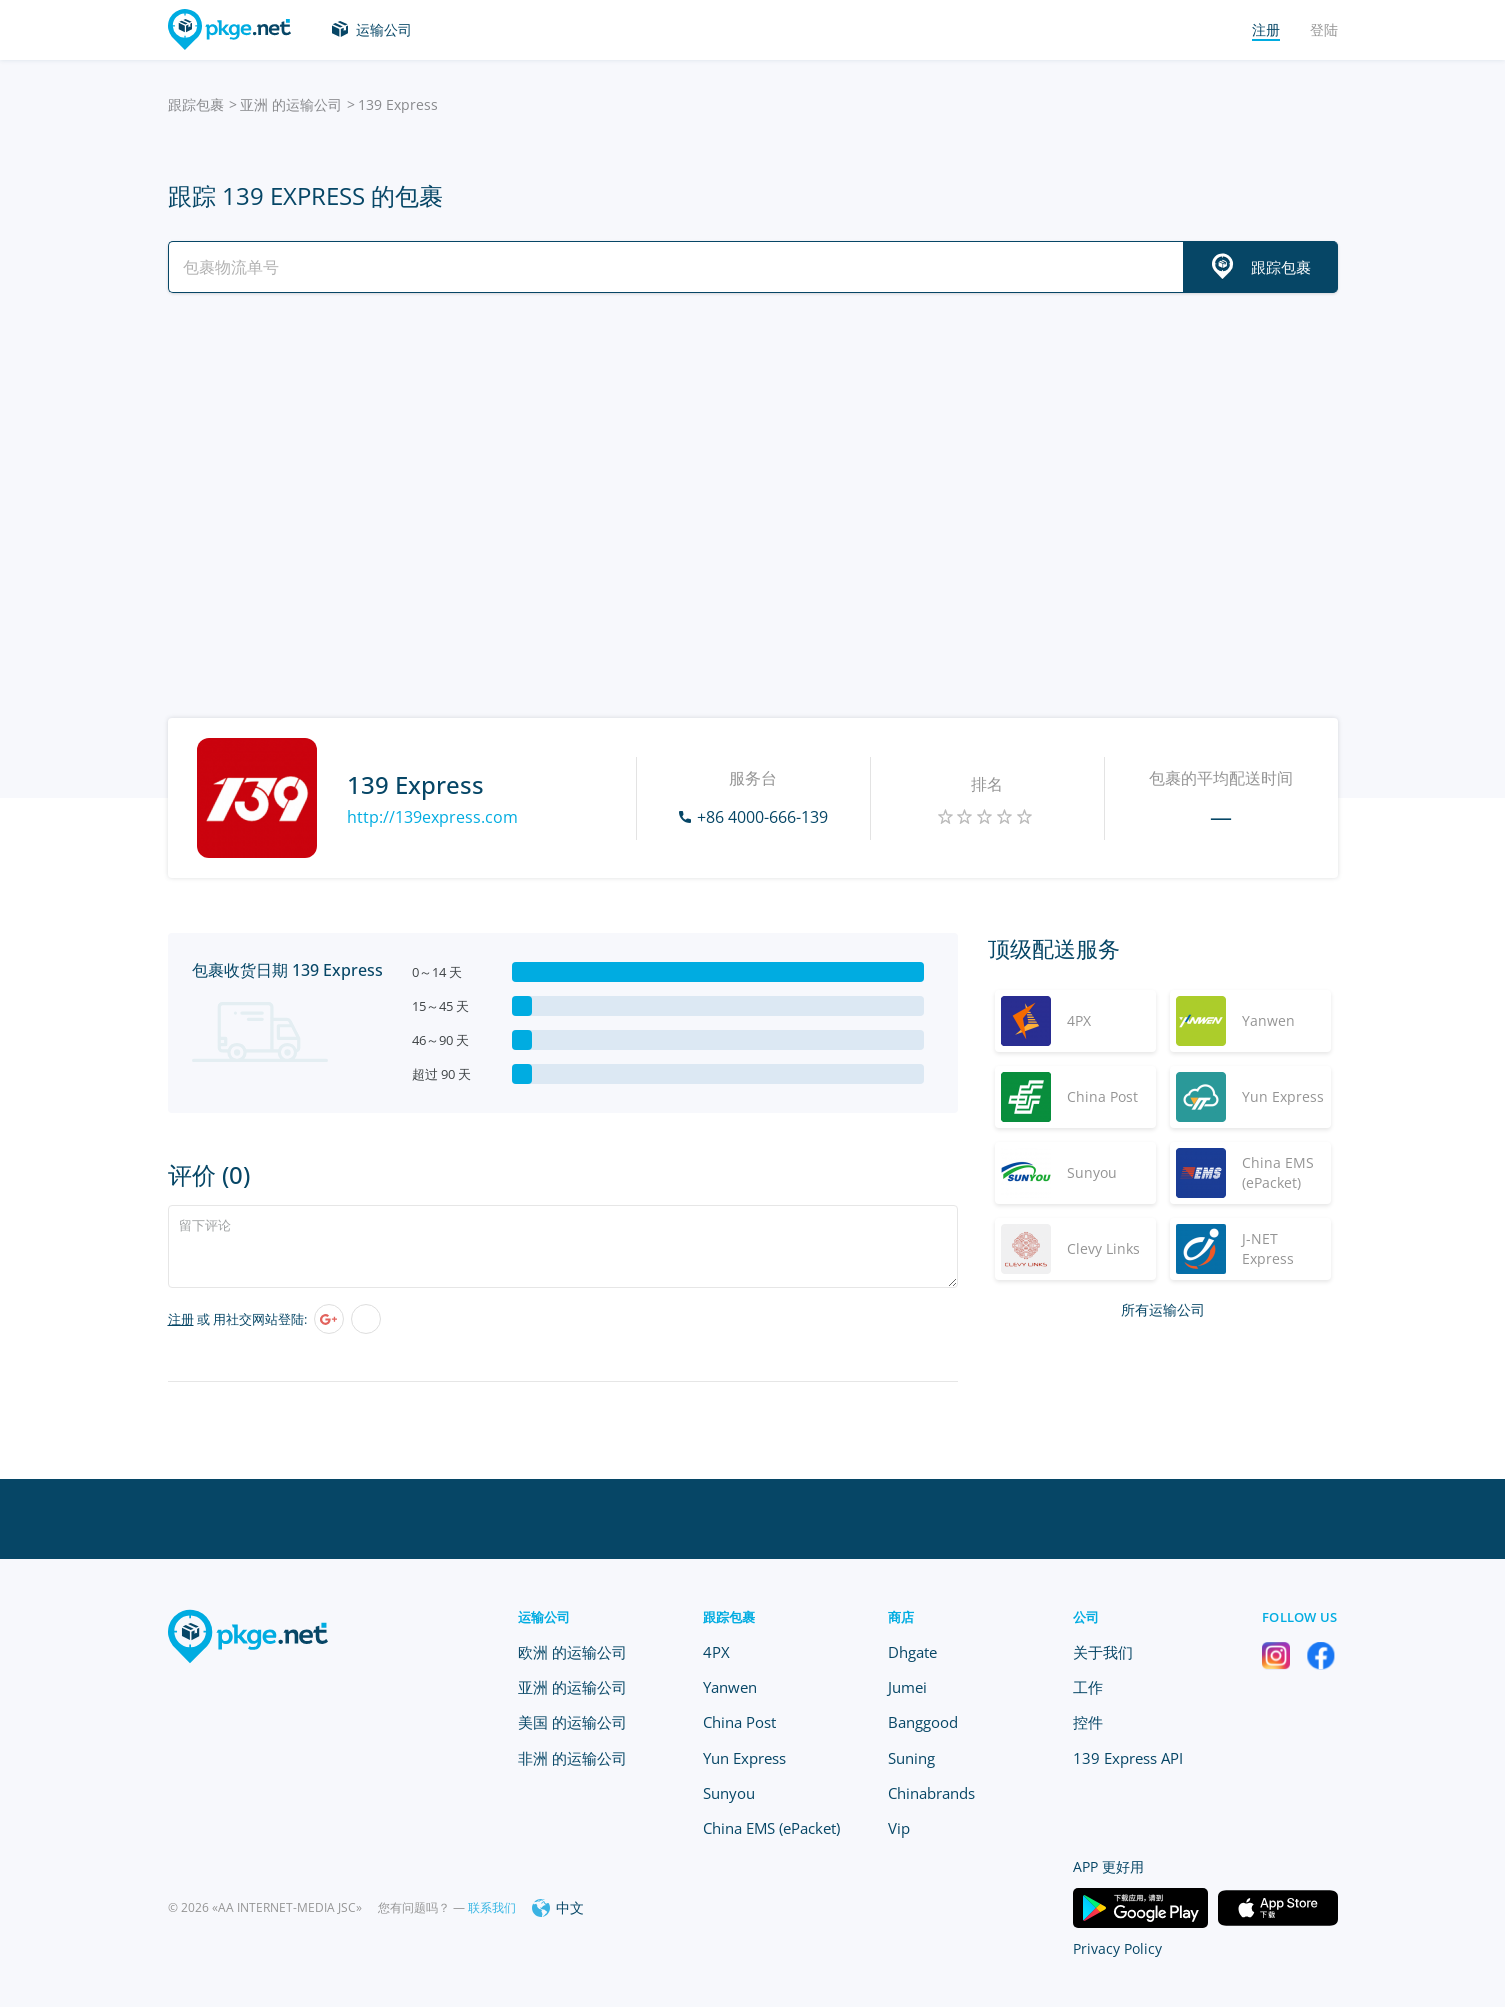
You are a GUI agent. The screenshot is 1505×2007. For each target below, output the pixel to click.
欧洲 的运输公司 (572, 1652)
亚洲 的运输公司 (291, 104)
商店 (901, 1617)
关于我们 (1103, 1652)
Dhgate (912, 1652)
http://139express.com (432, 817)
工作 (1088, 1687)
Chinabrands (931, 1793)
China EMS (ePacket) (771, 1828)
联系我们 (492, 1907)
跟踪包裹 (196, 104)
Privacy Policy (1117, 1948)
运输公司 (384, 29)
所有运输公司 (1163, 1309)
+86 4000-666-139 (762, 817)
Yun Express (744, 1758)
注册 (181, 1319)
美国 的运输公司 (572, 1722)
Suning (911, 1758)
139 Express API (1128, 1758)
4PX (716, 1652)
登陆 (1324, 29)
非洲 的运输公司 (572, 1758)
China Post (739, 1722)
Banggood (923, 1722)
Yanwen (730, 1687)
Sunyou (729, 1793)
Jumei (907, 1687)
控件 (1088, 1722)
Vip (899, 1828)
